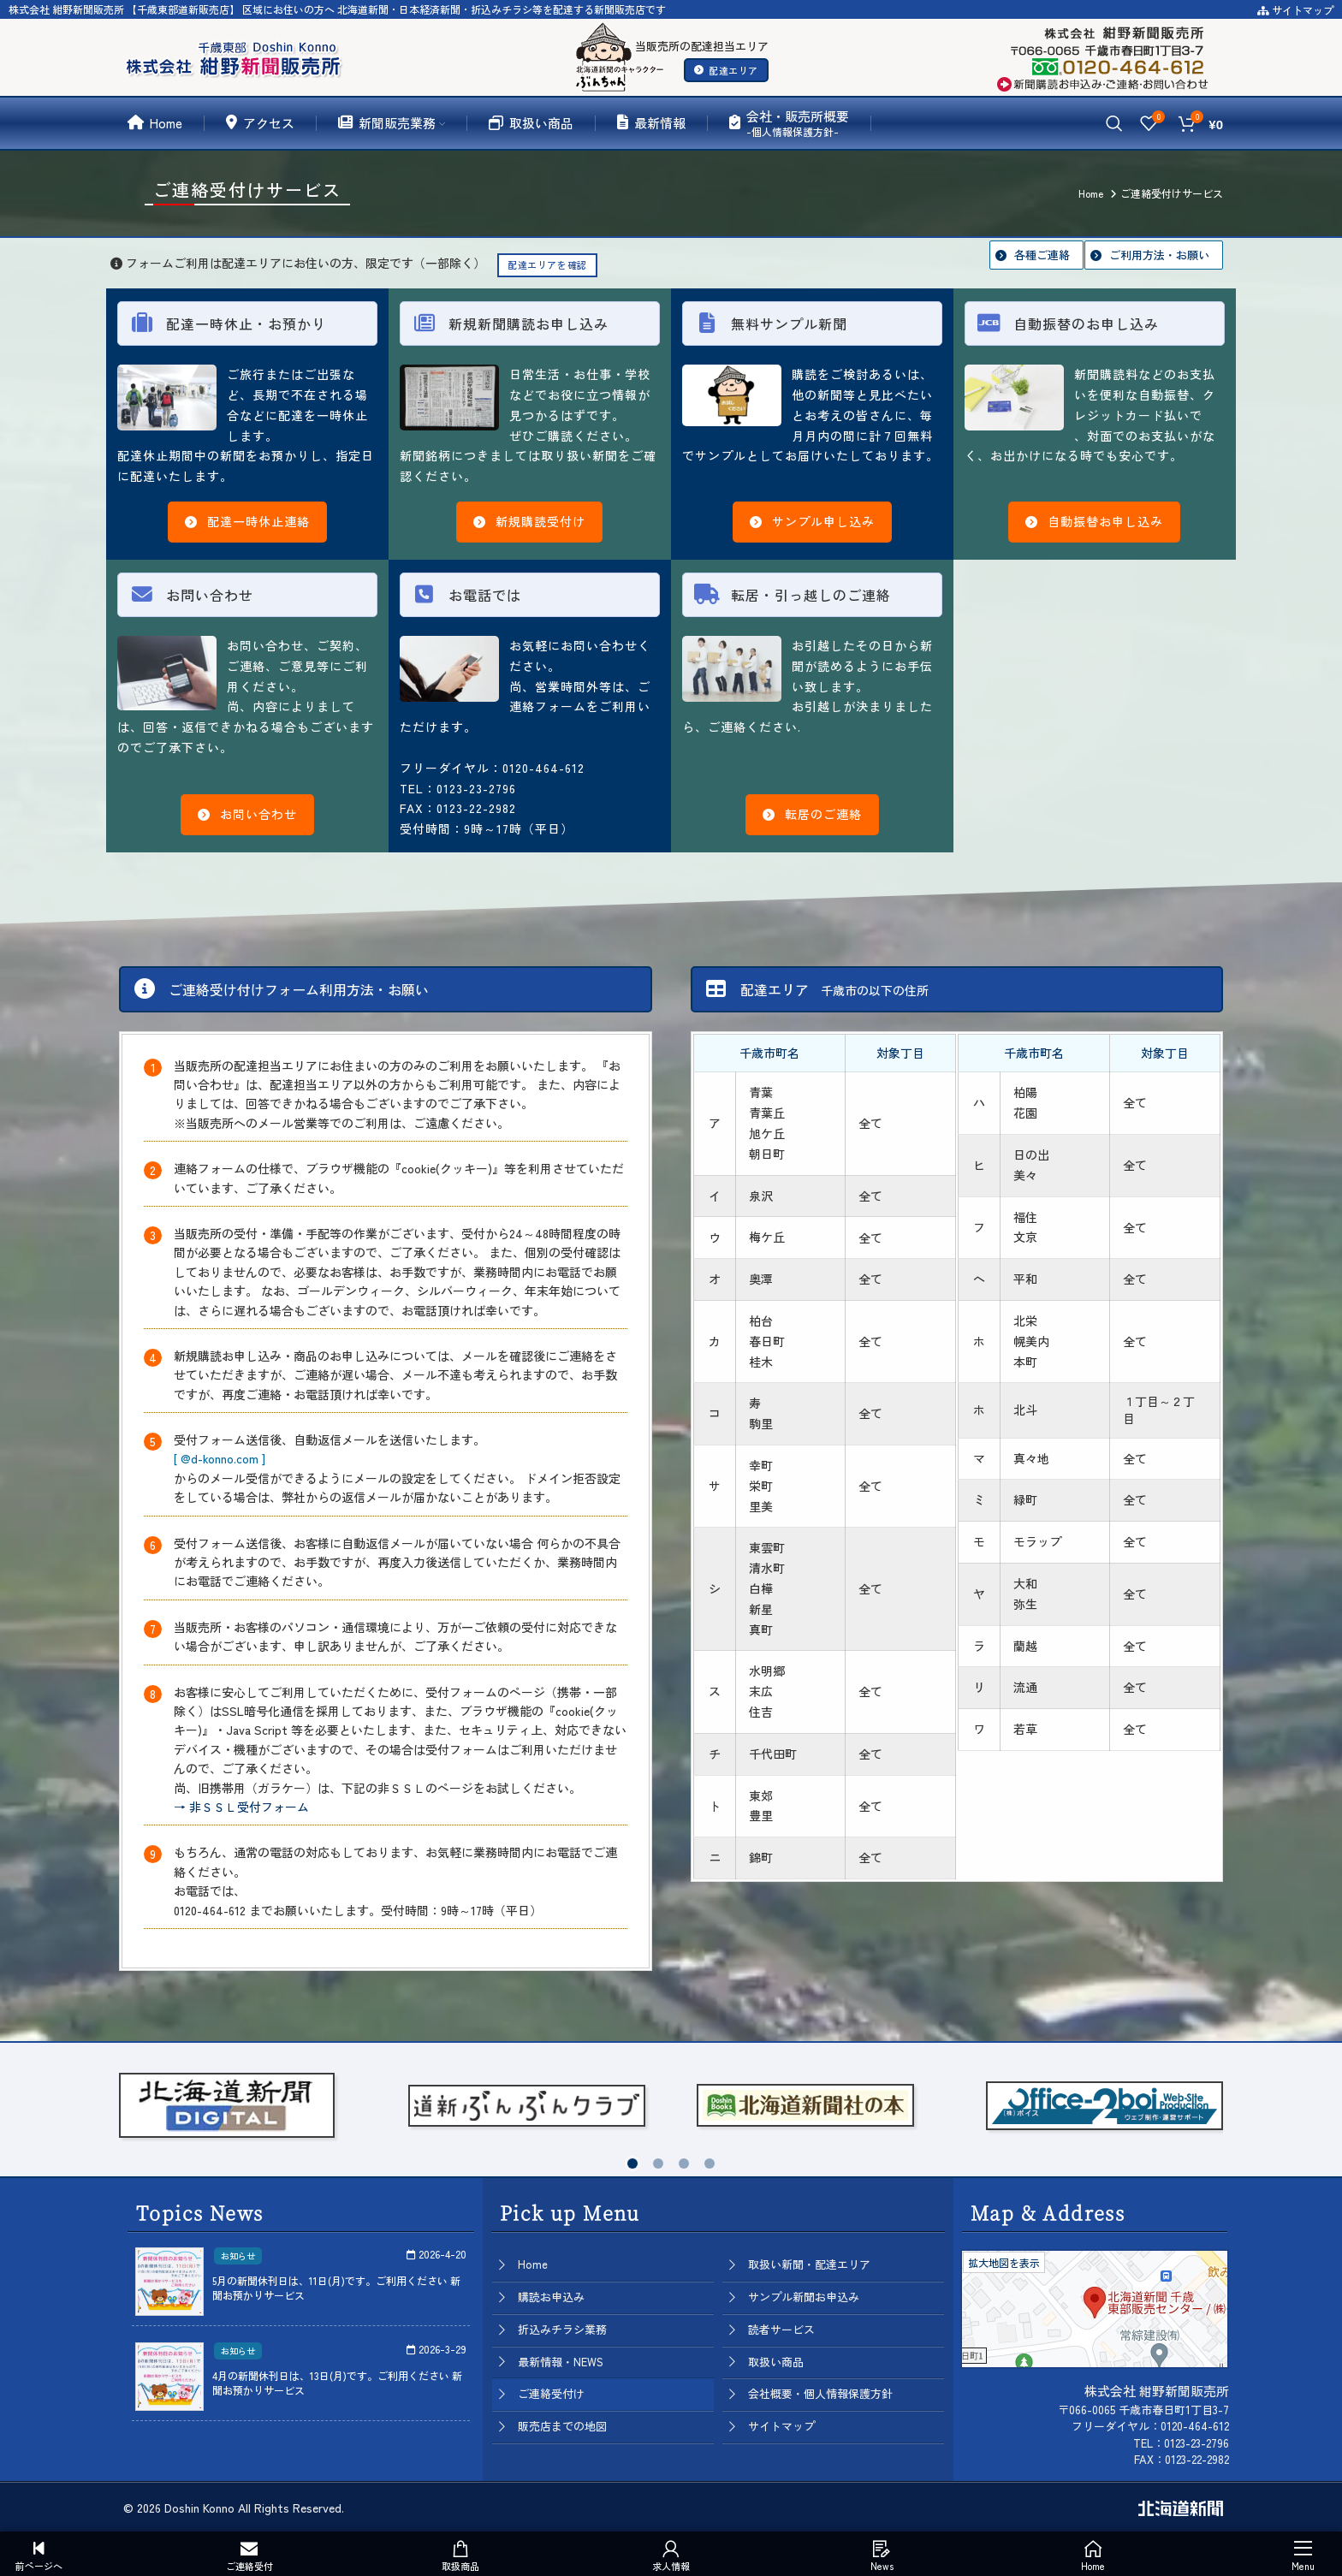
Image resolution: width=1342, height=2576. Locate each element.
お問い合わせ (247, 813)
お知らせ (238, 2255)
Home (533, 2264)
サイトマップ (1295, 10)
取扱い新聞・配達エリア (809, 2264)
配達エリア (726, 70)
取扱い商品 (776, 2361)
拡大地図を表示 (1004, 2262)
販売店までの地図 (562, 2426)
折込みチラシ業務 (562, 2329)
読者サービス (781, 2329)
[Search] (1114, 123)
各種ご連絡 (1042, 254)
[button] (632, 2163)
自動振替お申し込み (1094, 521)
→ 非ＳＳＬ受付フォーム (241, 1806)
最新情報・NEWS (560, 2361)
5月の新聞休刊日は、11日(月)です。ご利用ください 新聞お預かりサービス (336, 2287)
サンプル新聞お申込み (803, 2296)
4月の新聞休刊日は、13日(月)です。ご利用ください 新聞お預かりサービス (337, 2382)
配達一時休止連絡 (247, 521)
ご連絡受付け (551, 2393)
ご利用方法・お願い (1159, 254)
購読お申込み (551, 2296)
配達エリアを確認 (547, 264)
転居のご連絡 (812, 813)
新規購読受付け (529, 521)
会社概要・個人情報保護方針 (820, 2393)
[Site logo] (237, 54)
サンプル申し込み (812, 521)
